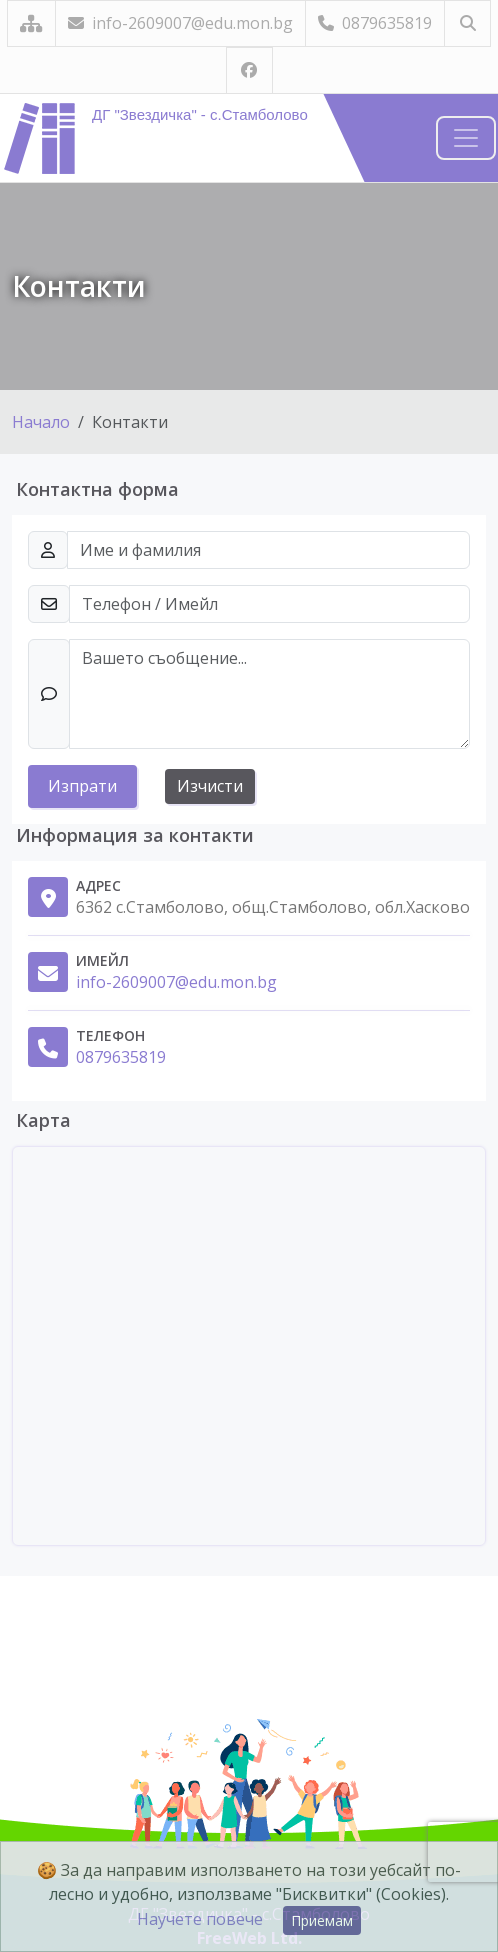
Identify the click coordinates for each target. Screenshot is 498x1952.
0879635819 (375, 23)
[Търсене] (467, 23)
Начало (41, 422)
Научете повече (200, 1919)
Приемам (322, 1920)
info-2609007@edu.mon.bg (180, 23)
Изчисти (210, 786)
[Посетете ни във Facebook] (249, 70)
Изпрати (82, 786)
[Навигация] (466, 138)
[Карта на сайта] (31, 23)
